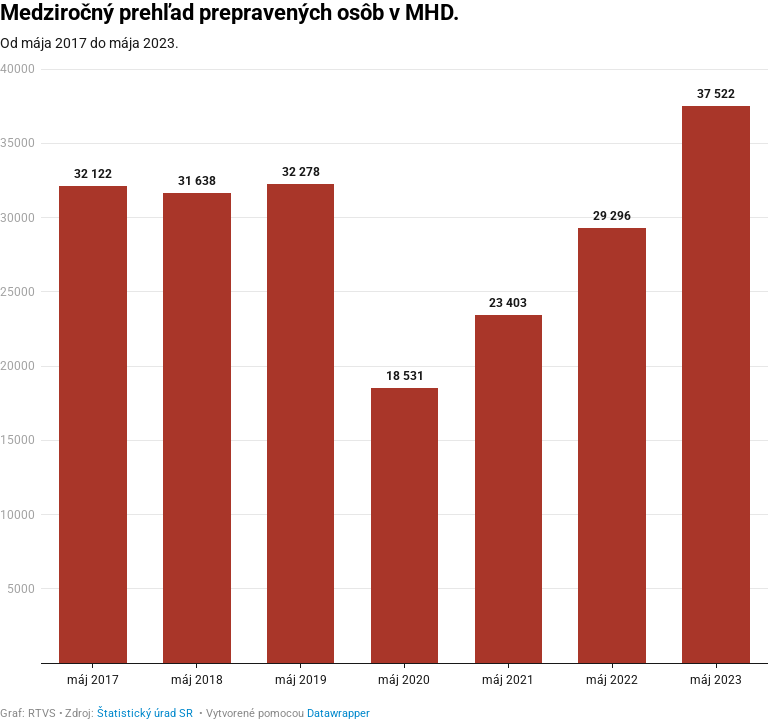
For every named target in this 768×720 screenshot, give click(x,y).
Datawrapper (338, 713)
